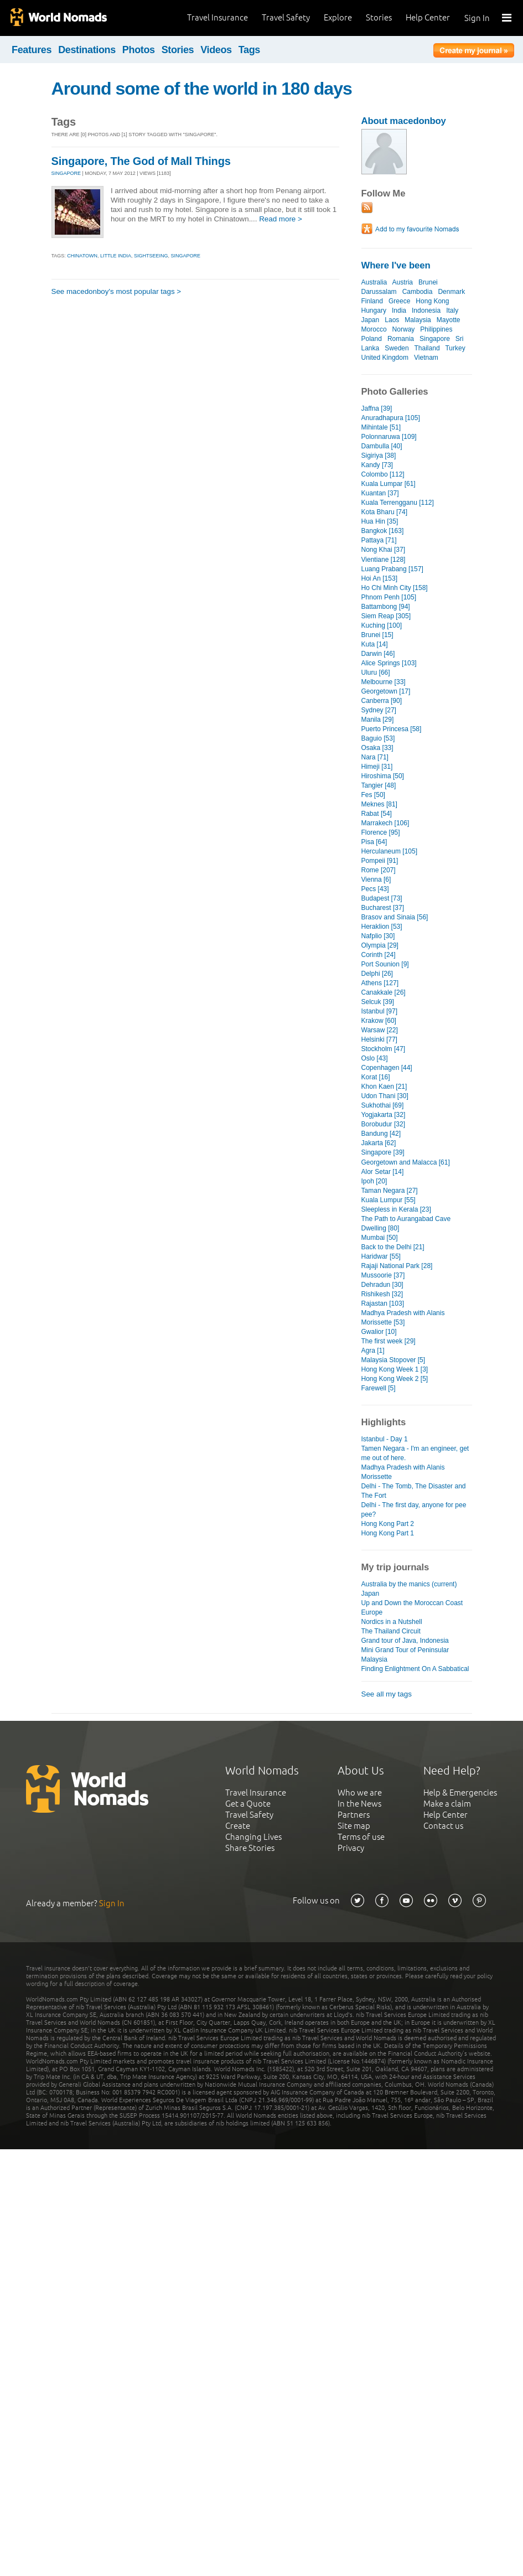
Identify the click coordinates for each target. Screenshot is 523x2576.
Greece (399, 301)
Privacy (351, 1848)
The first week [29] (388, 1341)
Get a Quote (248, 1803)
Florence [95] (380, 832)
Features (31, 49)
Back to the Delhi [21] (392, 1247)
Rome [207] (378, 870)
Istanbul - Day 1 (384, 1439)
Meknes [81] (379, 804)
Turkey (455, 348)
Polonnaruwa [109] (389, 437)
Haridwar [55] (381, 1256)
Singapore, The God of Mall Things (141, 161)
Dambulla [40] (381, 446)
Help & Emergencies (460, 1792)
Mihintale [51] (381, 427)
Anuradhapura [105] (390, 418)
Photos (138, 49)
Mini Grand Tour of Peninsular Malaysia (405, 1654)
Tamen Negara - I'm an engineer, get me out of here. (415, 1453)
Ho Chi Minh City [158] (394, 588)
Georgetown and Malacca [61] (405, 1162)
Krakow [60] (378, 1021)
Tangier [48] (378, 785)
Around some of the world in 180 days (201, 89)
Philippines (436, 329)
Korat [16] (375, 1077)
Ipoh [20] (374, 1181)
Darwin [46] (378, 654)
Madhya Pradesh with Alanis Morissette (403, 1472)
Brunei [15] (377, 635)
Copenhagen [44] (386, 1068)
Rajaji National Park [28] (397, 1266)
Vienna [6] (376, 879)
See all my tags (386, 1694)
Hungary (373, 310)
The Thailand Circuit (391, 1631)
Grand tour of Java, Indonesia (405, 1640)
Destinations (87, 49)
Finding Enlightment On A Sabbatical (415, 1669)
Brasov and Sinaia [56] (394, 917)
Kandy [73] (377, 465)
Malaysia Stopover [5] (393, 1360)
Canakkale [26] (383, 992)
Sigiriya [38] (378, 455)
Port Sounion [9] (385, 964)
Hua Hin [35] (379, 521)
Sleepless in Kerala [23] (396, 1209)
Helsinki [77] (379, 1039)
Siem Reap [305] (386, 616)
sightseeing (151, 255)
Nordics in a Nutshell (391, 1622)
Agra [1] (373, 1350)
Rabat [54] (376, 814)
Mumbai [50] (379, 1238)
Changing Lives (253, 1837)
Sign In (477, 18)
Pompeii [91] (379, 861)
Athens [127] (379, 983)
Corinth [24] (378, 955)
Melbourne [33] (383, 682)
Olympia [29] (379, 945)
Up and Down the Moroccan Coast (412, 1603)
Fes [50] (373, 795)
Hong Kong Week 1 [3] (394, 1369)
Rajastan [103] (383, 1303)
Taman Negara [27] (389, 1190)
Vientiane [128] (383, 559)
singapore (186, 255)
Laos (392, 320)
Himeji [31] (377, 766)
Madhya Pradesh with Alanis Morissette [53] (403, 1317)
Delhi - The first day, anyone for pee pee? (414, 1509)
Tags (249, 49)
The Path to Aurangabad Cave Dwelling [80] (406, 1223)
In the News (359, 1803)
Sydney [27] (378, 710)
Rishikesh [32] (382, 1294)
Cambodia (417, 292)
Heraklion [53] (381, 926)
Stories (379, 17)
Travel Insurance (217, 17)
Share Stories (250, 1848)
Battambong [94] (385, 607)
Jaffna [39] (376, 408)
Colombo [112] (383, 474)
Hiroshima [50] (382, 776)
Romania (400, 339)
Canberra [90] (381, 701)
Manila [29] (377, 719)
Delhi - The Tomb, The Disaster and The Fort (413, 1490)
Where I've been (396, 265)
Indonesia (426, 310)
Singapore (435, 339)
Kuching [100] (381, 625)
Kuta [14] (374, 644)
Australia (374, 282)
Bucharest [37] (382, 908)
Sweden (396, 348)
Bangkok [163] (382, 531)
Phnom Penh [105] (389, 597)
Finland (372, 301)
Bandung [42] (381, 1133)
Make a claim (447, 1803)
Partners (354, 1814)
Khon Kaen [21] (384, 1086)
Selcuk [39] (377, 1002)
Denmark (451, 292)
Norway (403, 329)
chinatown (82, 255)
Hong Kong (432, 301)
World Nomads (58, 18)
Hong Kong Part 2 (388, 1524)
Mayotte (448, 320)
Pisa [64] (374, 842)
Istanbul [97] (379, 1011)
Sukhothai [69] (382, 1105)
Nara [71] (375, 757)
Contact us (443, 1825)
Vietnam (426, 357)
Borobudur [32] (383, 1124)
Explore (338, 17)
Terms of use (361, 1837)
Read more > (280, 219)
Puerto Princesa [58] (391, 729)
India (399, 310)
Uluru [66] (375, 672)
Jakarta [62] (378, 1143)
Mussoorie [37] (383, 1275)
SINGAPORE (66, 173)
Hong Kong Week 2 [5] (394, 1379)
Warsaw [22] (379, 1030)
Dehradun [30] (382, 1285)
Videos (216, 49)
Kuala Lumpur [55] (388, 1200)
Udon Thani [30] (384, 1096)
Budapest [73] (381, 898)
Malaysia (418, 320)
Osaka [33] (377, 748)
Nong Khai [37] (383, 550)
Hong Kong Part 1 (388, 1533)
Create (237, 1825)
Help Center (428, 17)
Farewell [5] (378, 1388)
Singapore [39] (383, 1152)
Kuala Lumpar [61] (388, 484)
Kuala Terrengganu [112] (397, 502)
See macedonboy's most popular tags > (116, 291)
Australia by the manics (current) (409, 1584)
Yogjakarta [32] (383, 1115)
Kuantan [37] (380, 493)
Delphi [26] (377, 973)
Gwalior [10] (379, 1332)
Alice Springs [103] (389, 663)
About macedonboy (403, 121)
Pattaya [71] (379, 540)
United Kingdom (385, 357)
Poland (371, 339)
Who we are (360, 1792)
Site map (354, 1825)
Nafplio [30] (378, 936)
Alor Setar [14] (382, 1172)
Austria (402, 282)
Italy (452, 310)
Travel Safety (286, 17)
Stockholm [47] (383, 1049)
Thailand (427, 348)
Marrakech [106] (385, 823)
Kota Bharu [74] (384, 512)
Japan (370, 320)
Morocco (374, 329)
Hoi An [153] (379, 578)
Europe (372, 1612)
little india (115, 255)
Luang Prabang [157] (392, 569)
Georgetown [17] (386, 691)
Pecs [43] (375, 889)
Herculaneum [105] (389, 851)
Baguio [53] (378, 738)
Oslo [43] (374, 1058)
